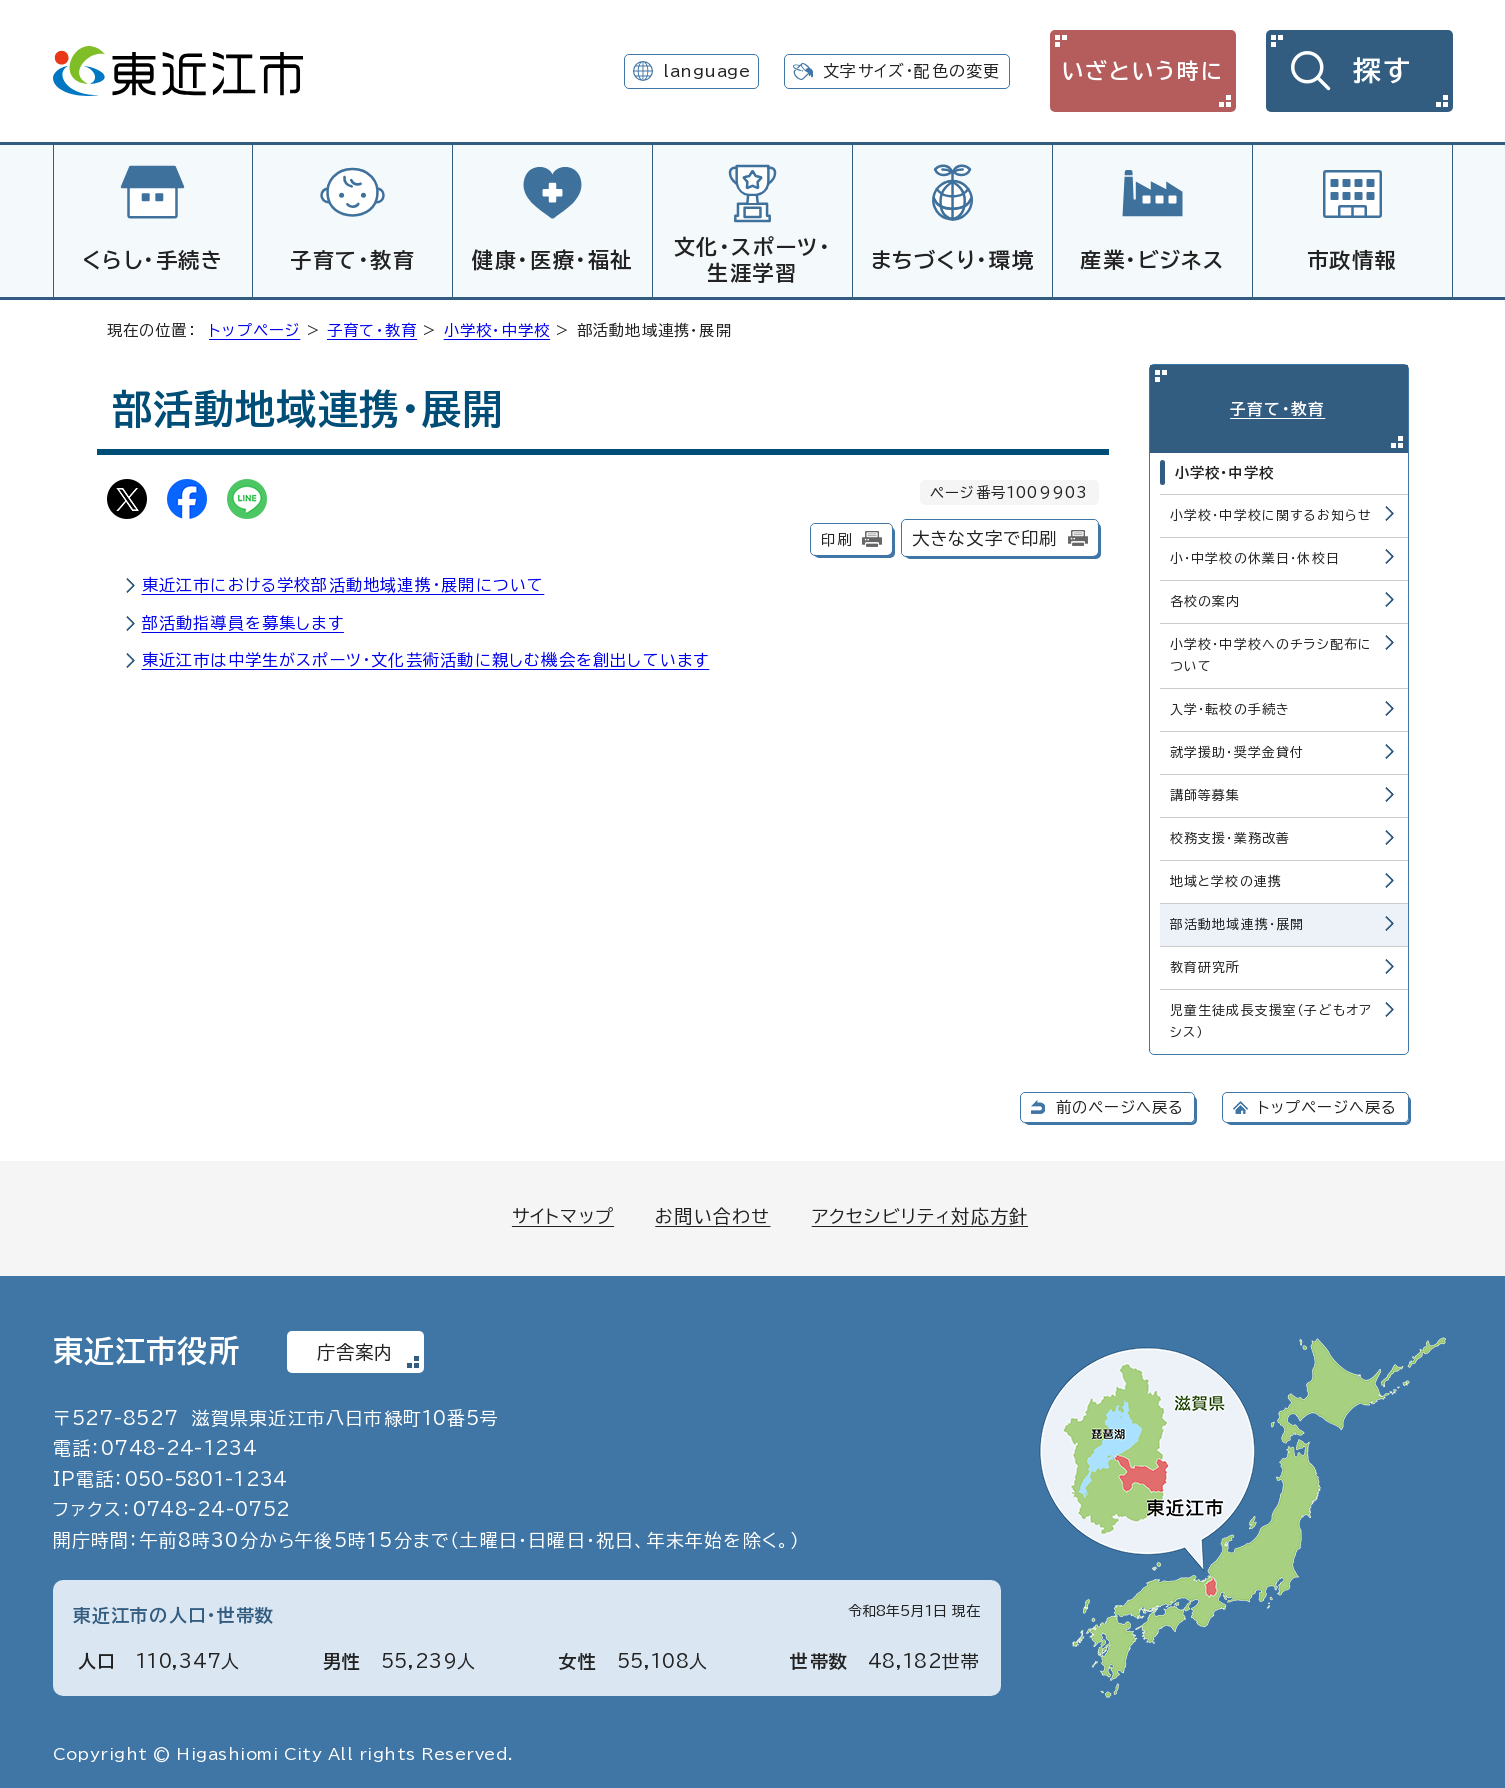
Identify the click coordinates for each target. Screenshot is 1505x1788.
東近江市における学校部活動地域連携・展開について (343, 582)
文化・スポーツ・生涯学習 (753, 259)
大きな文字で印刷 (985, 535)
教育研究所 (1205, 963)
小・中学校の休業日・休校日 (1255, 553)
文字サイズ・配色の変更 (911, 71)
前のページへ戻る (1120, 1103)
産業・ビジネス (1152, 260)
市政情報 (1352, 260)
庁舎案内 (355, 1347)
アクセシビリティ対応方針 (920, 1211)
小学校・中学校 (497, 327)
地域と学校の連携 (1226, 876)
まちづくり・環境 (953, 260)
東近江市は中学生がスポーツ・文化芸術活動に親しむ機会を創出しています (426, 657)
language (706, 71)
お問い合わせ (712, 1211)
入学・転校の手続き (1230, 704)
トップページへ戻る (1328, 1103)
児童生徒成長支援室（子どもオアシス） (1271, 1017)
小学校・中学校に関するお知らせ (1271, 510)
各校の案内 (1205, 596)
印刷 (836, 536)
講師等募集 (1205, 790)
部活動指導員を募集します (243, 620)
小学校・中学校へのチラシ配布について (1271, 650)
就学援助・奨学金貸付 (1237, 747)
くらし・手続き (152, 260)
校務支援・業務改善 (1230, 833)
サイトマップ (563, 1211)
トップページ (254, 327)
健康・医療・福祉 (552, 260)
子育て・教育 (353, 260)
